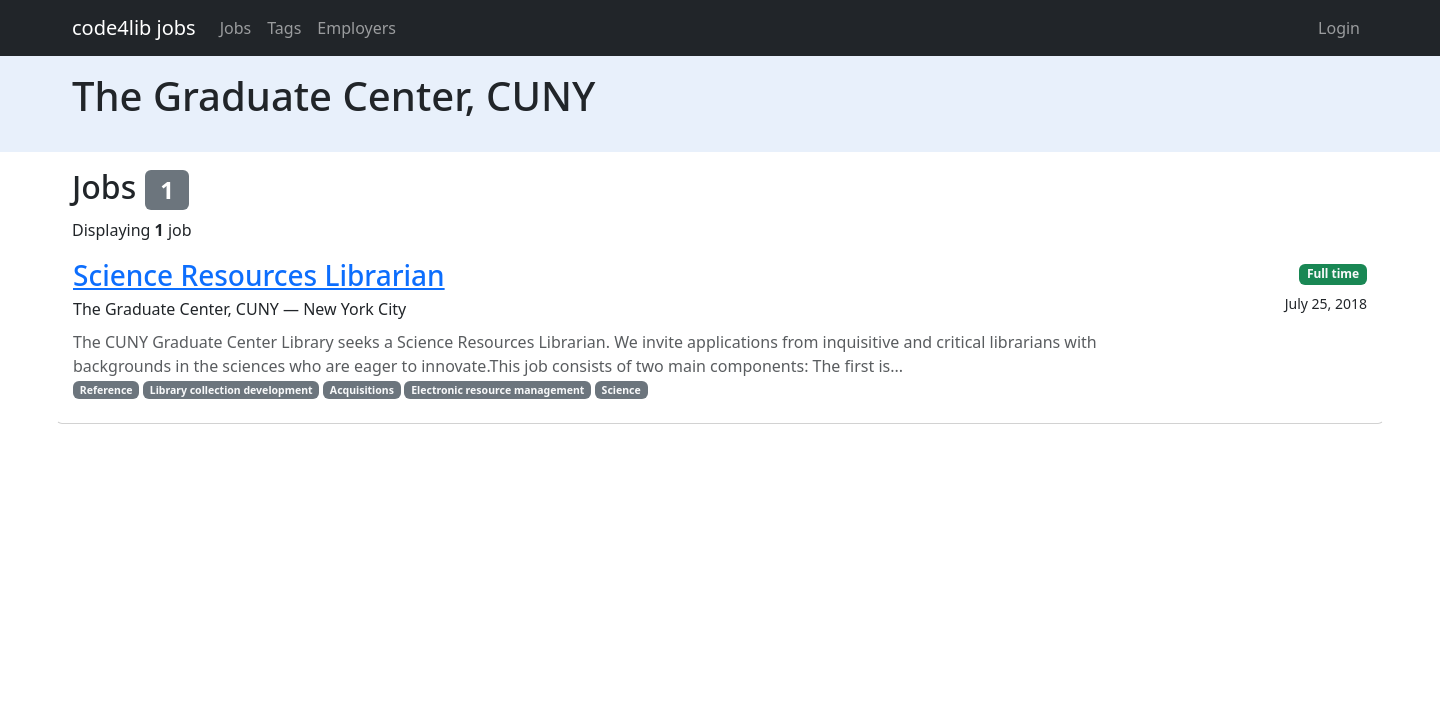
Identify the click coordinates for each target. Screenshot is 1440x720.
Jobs (236, 28)
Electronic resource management (497, 390)
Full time (1333, 273)
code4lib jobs (134, 27)
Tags (284, 28)
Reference (106, 390)
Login (1339, 28)
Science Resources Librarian (259, 275)
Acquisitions (362, 390)
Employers (356, 28)
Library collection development (231, 390)
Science (621, 390)
